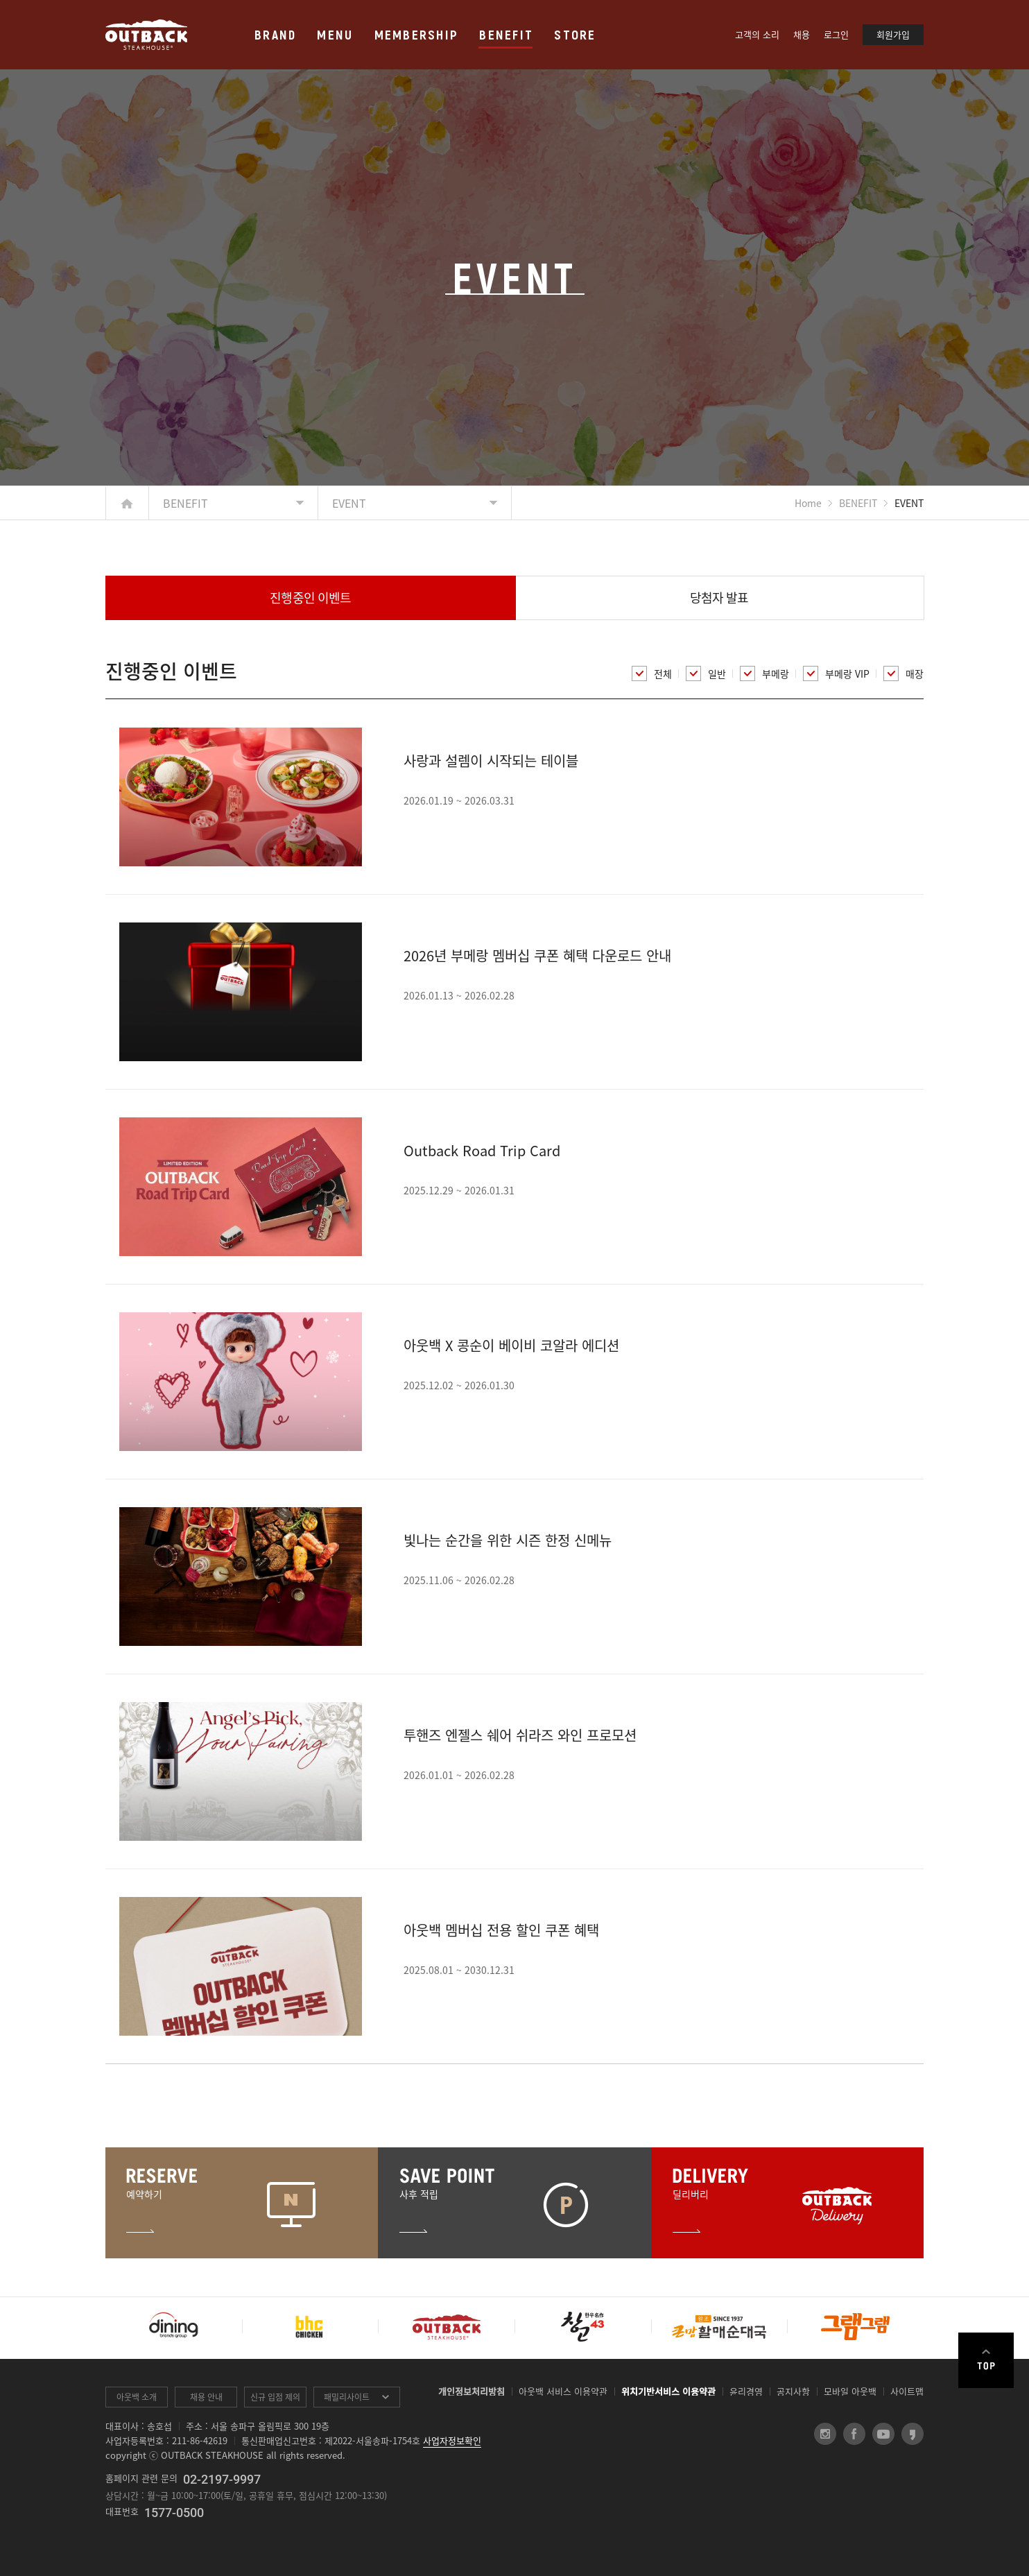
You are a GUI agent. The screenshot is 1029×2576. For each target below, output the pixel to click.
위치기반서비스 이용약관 (668, 2391)
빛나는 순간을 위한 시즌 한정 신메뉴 (508, 1540)
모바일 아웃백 (850, 2391)
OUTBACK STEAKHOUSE (146, 34)
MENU (335, 34)
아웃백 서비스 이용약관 (563, 2391)
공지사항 (793, 2391)
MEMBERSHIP (416, 34)
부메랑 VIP (836, 673)
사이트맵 (907, 2391)
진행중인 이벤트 (310, 597)
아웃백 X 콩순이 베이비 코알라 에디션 (511, 1345)
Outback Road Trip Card (482, 1150)
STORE (575, 34)
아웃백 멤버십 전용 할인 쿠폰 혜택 (501, 1930)
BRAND (275, 34)
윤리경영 (746, 2391)
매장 (903, 673)
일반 (706, 673)
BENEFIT (506, 34)
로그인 (836, 34)
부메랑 (764, 673)
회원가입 (893, 34)
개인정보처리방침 (471, 2391)
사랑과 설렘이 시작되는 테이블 (491, 760)
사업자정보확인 (452, 2440)
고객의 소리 (757, 34)
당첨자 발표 (719, 597)
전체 (652, 673)
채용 (801, 34)
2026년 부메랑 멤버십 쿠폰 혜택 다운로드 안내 (537, 955)
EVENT (349, 503)
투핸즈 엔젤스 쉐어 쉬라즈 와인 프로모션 (520, 1735)
